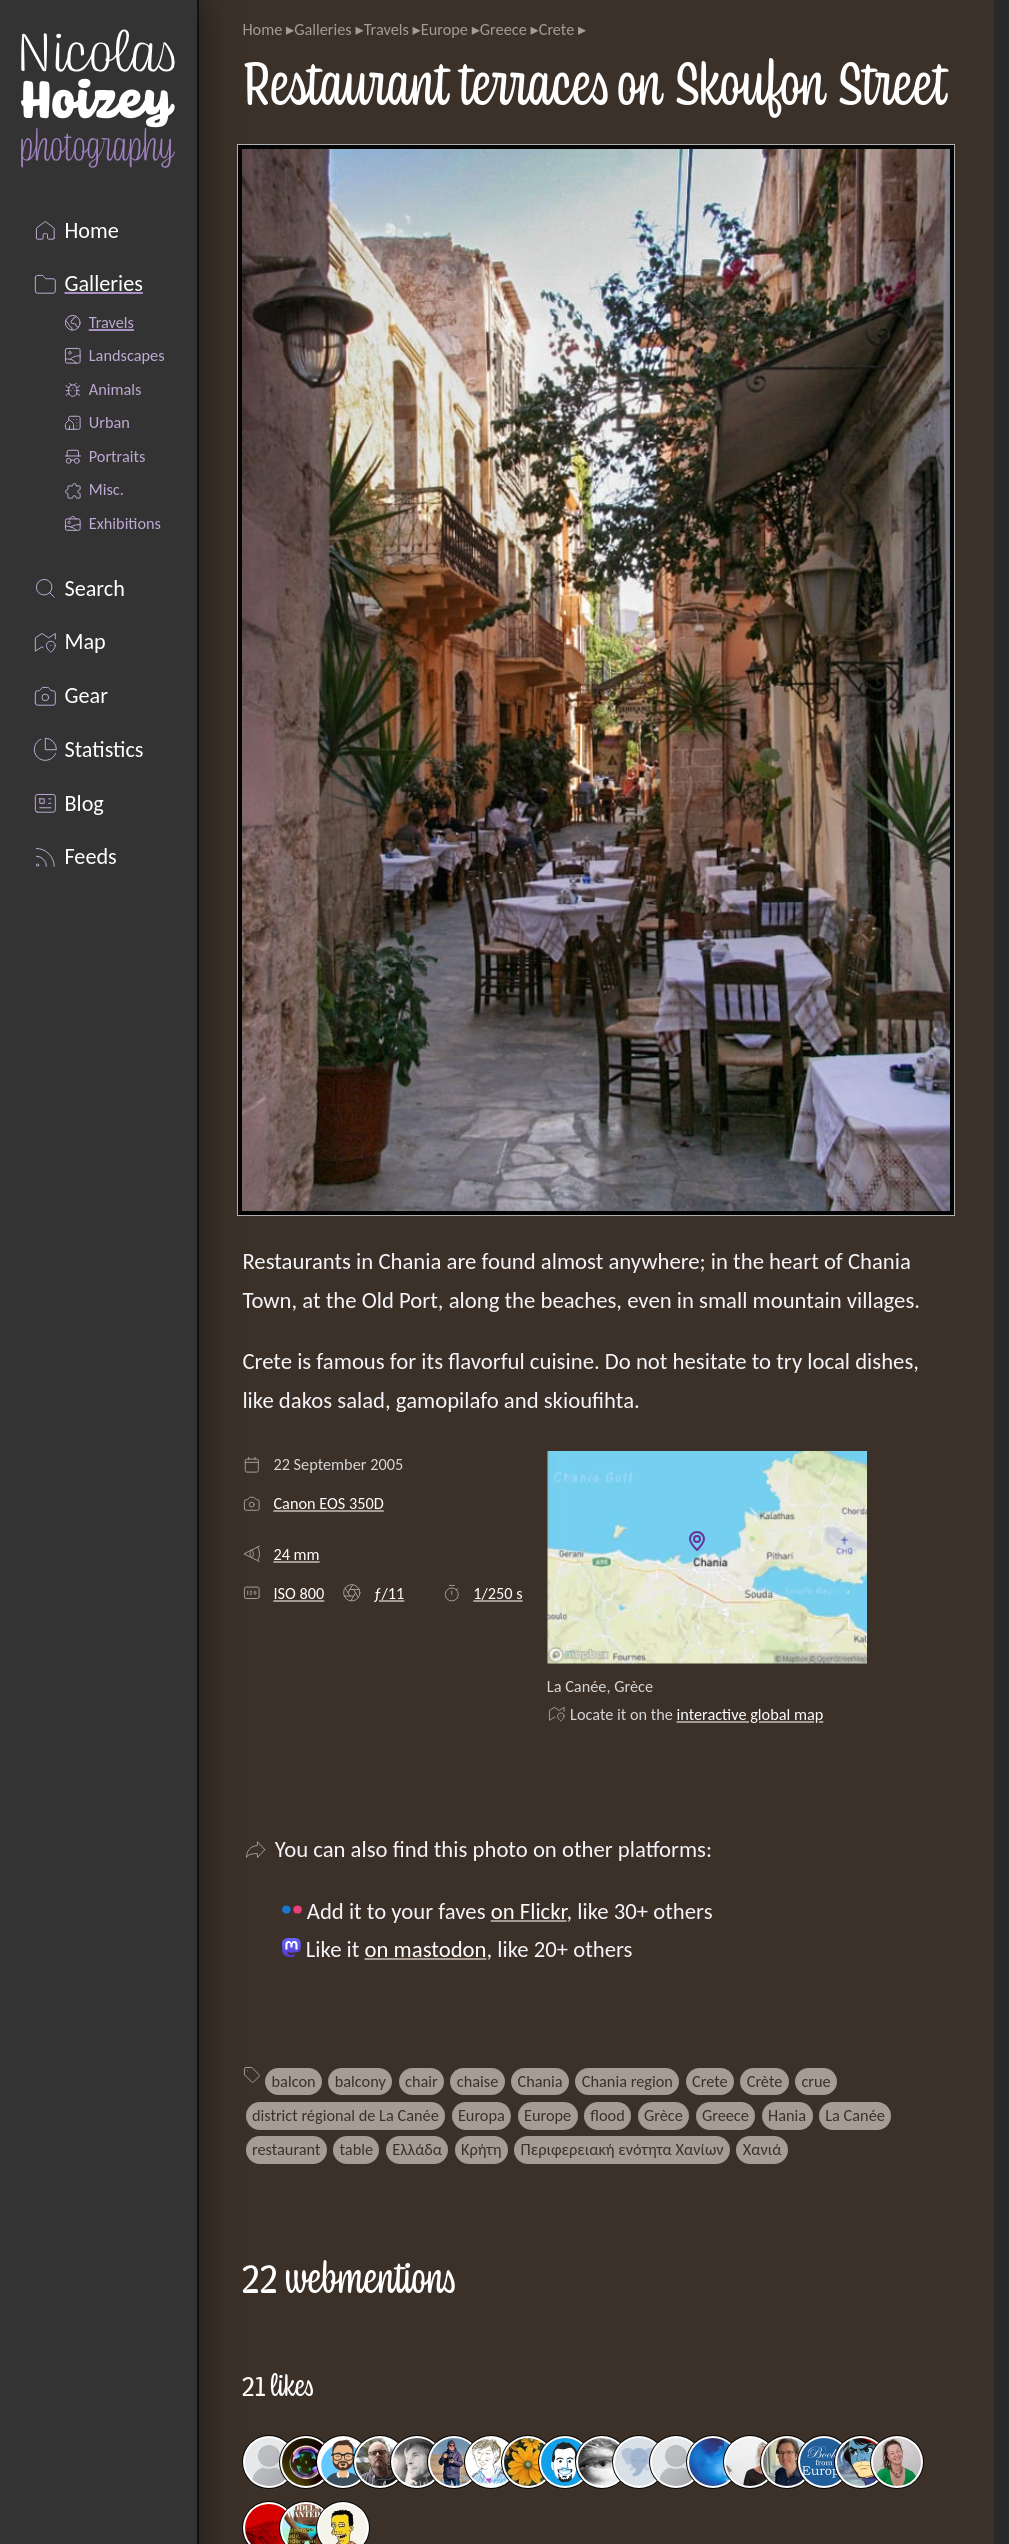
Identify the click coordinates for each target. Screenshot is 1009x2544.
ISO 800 (298, 1593)
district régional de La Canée (345, 2115)
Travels (386, 29)
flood (607, 2115)
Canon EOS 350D (328, 1503)
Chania (539, 2081)
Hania (787, 2115)
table (356, 2149)
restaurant (286, 2149)
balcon (294, 2081)
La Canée (855, 2115)
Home (262, 29)
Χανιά (762, 2149)
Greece (503, 29)
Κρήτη (481, 2149)
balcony (360, 2081)
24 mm (296, 1554)
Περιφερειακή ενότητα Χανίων (622, 2149)
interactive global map (750, 1714)
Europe (444, 29)
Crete (557, 29)
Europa (481, 2115)
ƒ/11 (388, 1593)
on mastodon (426, 1949)
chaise (477, 2081)
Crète (765, 2081)
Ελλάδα (417, 2149)
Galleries (323, 29)
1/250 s (497, 1593)
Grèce (663, 2115)
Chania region (627, 2081)
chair (421, 2081)
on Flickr (529, 1911)
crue (815, 2081)
